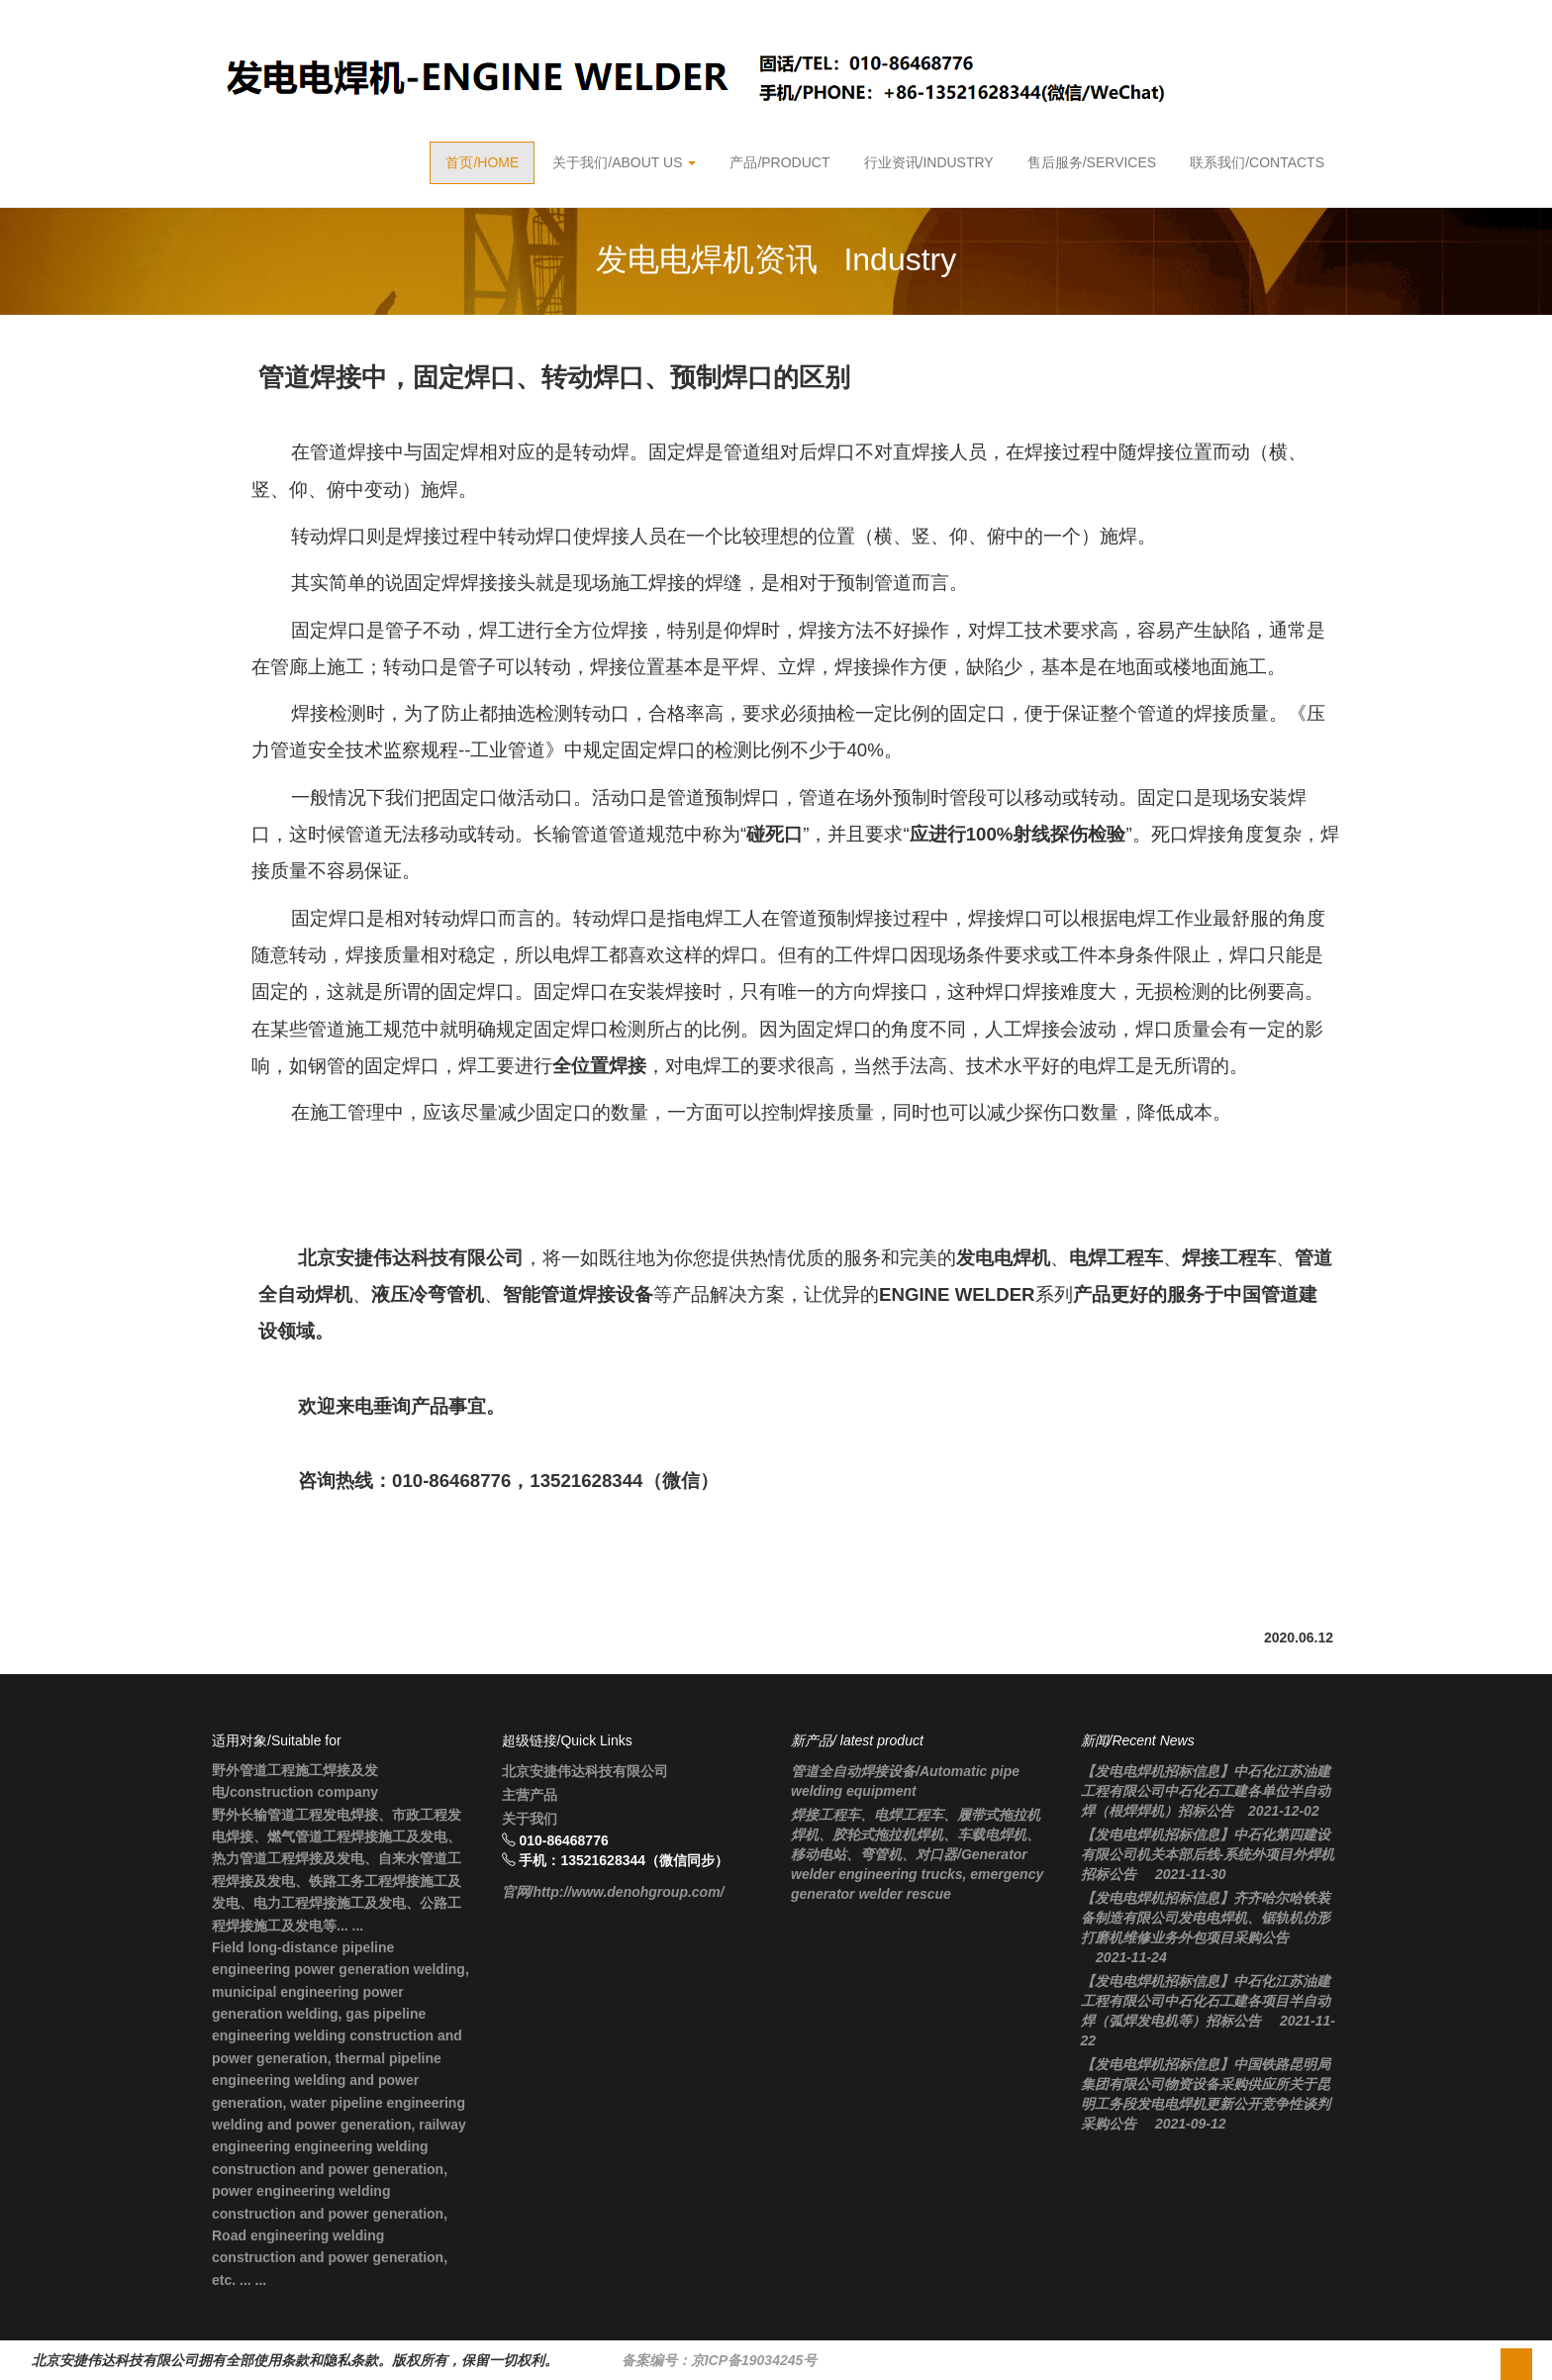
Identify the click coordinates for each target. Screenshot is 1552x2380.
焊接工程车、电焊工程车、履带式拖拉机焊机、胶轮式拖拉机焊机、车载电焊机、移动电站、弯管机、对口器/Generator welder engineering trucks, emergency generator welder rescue (917, 1854)
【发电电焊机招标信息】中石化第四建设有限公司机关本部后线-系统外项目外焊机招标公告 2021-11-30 (1208, 1854)
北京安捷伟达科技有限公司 (585, 1771)
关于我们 (529, 1819)
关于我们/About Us (624, 162)
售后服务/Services (1091, 162)
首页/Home (482, 162)
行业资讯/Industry (929, 162)
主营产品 (529, 1795)
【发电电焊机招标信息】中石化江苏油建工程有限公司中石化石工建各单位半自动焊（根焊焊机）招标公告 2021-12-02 (1205, 1791)
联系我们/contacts (1257, 162)
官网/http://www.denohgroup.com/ (613, 1892)
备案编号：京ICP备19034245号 (720, 2360)
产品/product (779, 162)
